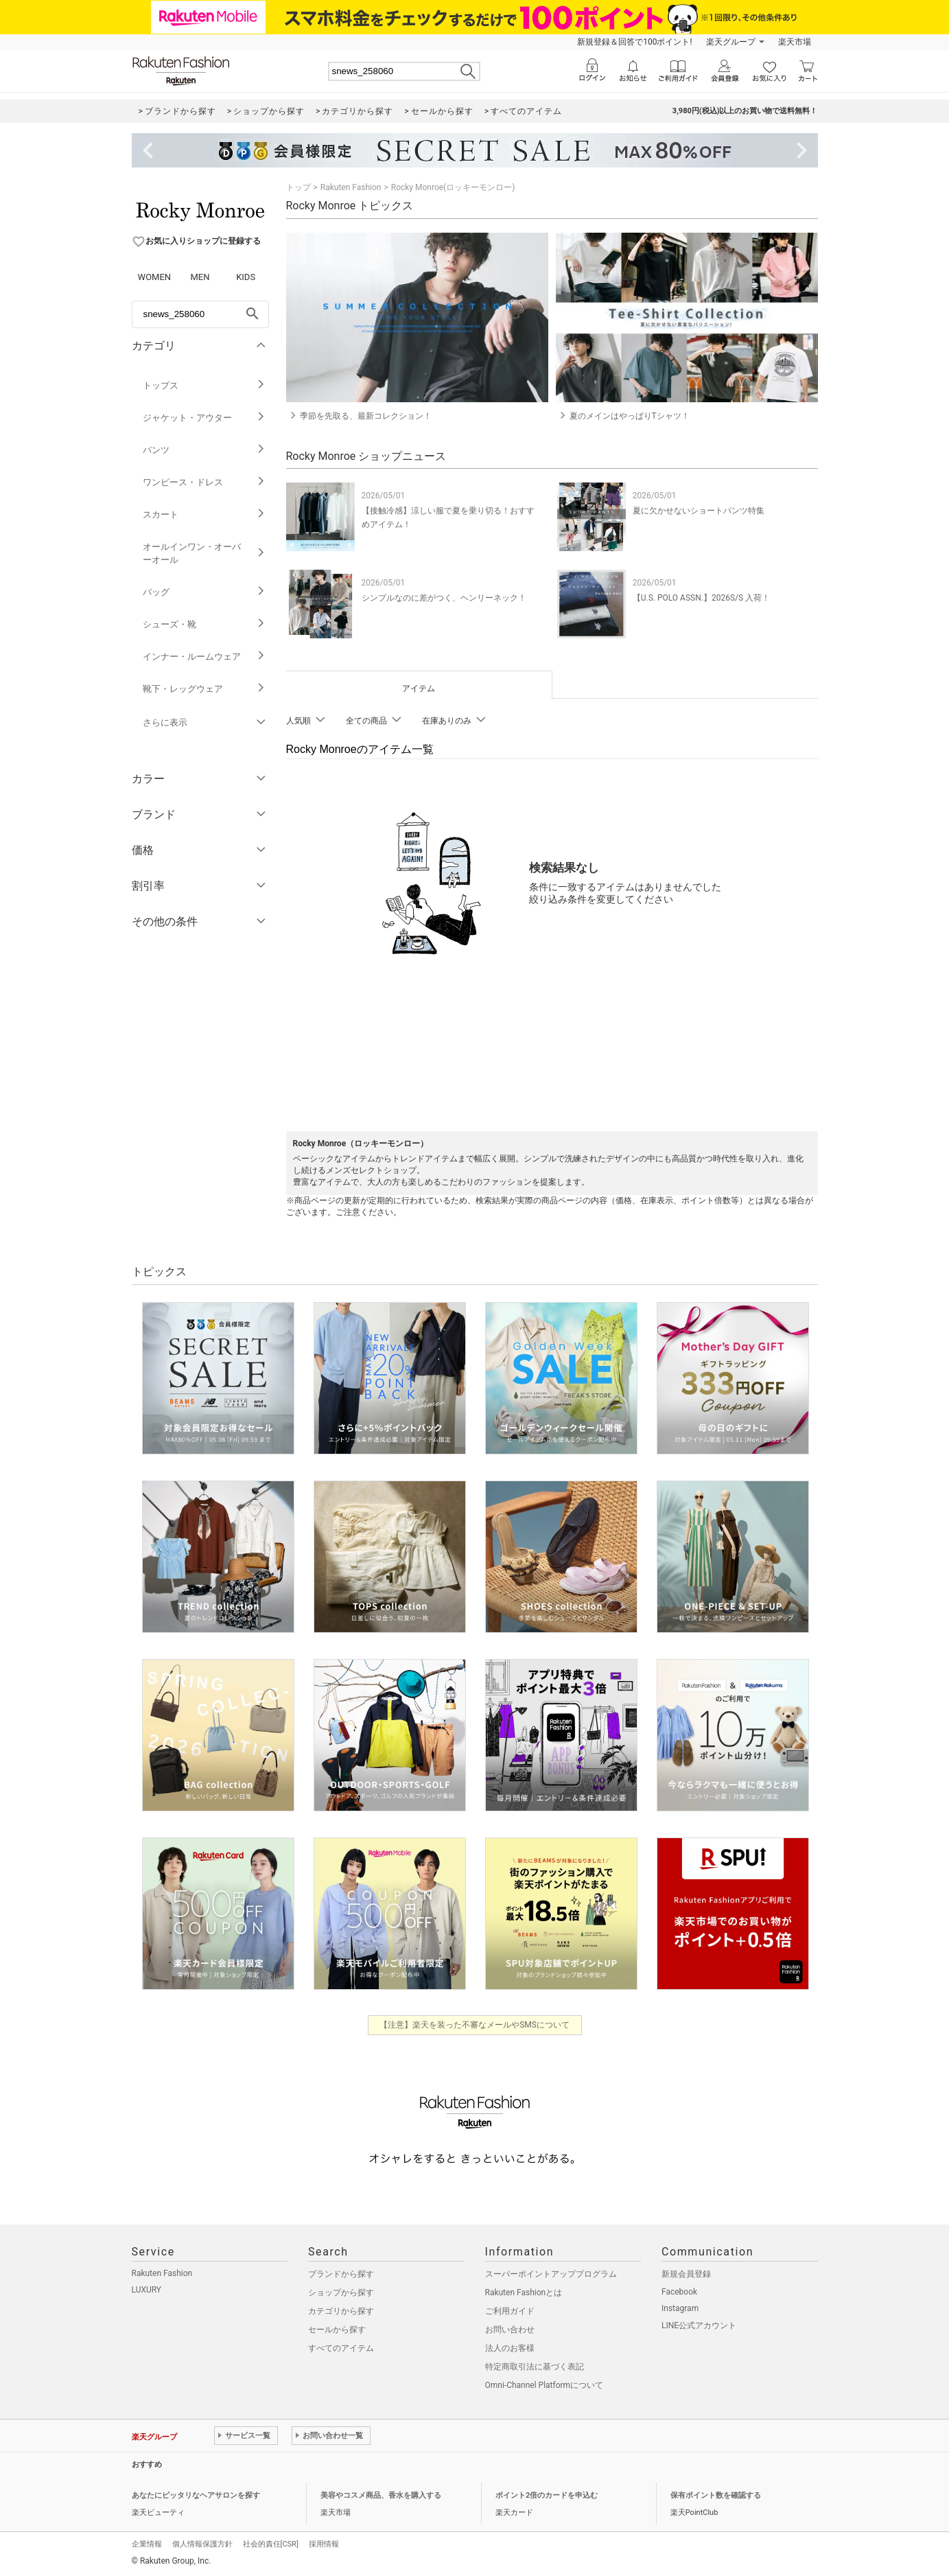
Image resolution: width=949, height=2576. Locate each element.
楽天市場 (794, 42)
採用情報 (324, 2544)
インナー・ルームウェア (204, 656)
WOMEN (155, 277)
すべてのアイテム (341, 2348)
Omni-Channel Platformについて (544, 2385)
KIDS (245, 277)
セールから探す (337, 2329)
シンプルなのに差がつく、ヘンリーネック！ (444, 598)
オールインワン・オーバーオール (204, 553)
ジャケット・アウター (204, 417)
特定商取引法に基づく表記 (534, 2366)
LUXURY (147, 2290)
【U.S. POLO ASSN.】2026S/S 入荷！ (701, 598)
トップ (298, 187)
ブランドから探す (341, 2274)
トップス (204, 385)
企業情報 (147, 2544)
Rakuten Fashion (351, 187)
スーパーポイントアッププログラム (551, 2274)
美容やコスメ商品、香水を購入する (380, 2495)
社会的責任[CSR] (270, 2544)
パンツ (204, 449)
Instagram (680, 2308)
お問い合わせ (510, 2329)
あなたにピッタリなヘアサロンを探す (196, 2495)
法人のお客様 (510, 2348)
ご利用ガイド (510, 2311)
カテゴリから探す (341, 2311)
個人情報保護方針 (202, 2544)
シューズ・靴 (204, 624)
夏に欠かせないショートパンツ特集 (698, 510)
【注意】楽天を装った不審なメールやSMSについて (474, 2025)
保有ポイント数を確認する (715, 2495)
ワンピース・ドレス (204, 482)
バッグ (204, 592)
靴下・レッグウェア (204, 688)
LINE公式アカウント (698, 2325)
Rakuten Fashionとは (524, 2292)
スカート (204, 514)
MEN (199, 277)
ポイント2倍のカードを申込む (546, 2495)
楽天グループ (730, 42)
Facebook (679, 2292)
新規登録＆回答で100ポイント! (634, 42)
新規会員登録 (686, 2274)
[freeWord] (200, 314)
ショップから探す (341, 2292)
